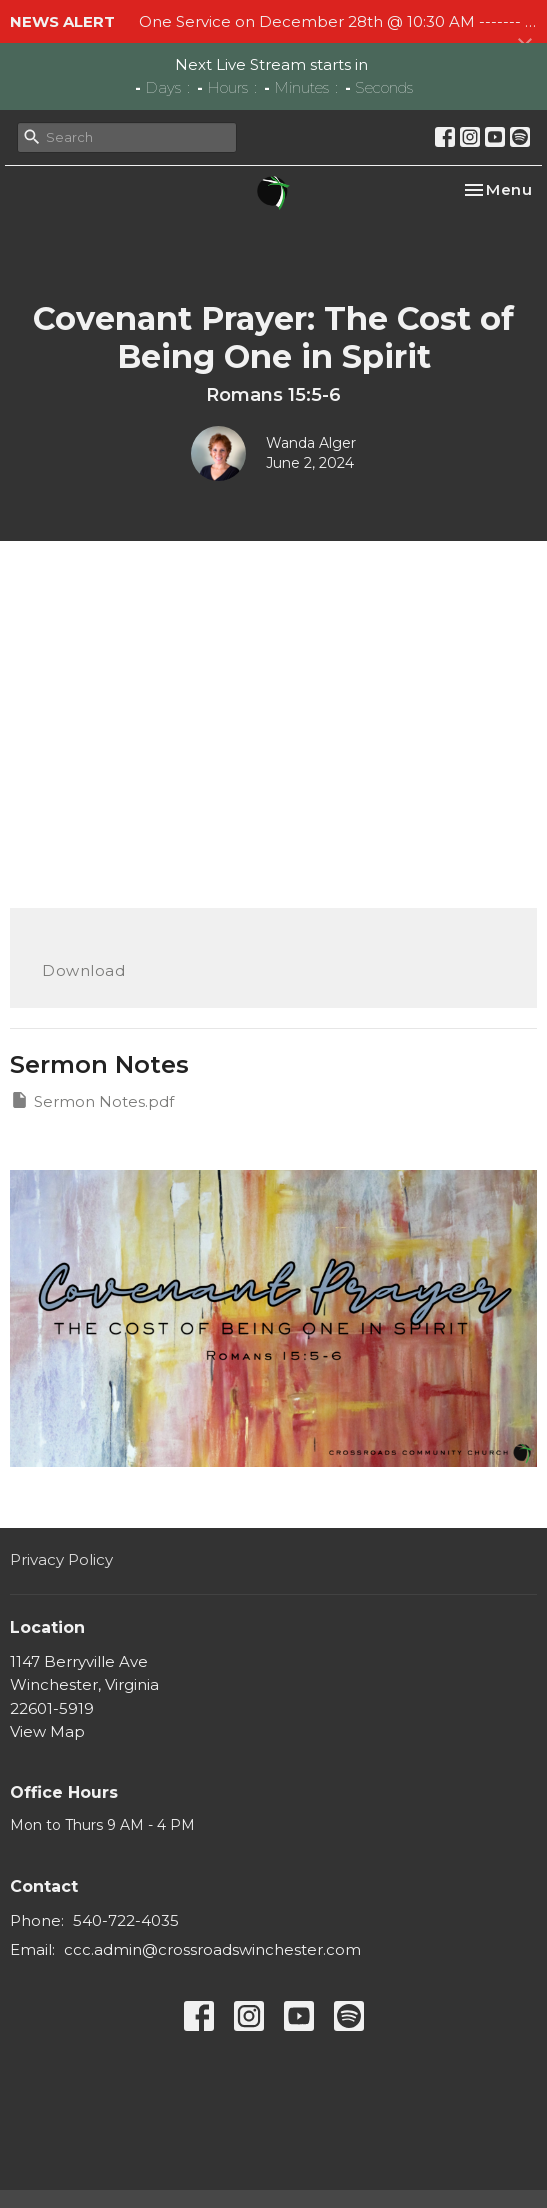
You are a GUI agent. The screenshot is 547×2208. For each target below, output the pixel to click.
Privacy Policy (61, 1559)
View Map (47, 1731)
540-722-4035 (126, 1920)
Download (83, 970)
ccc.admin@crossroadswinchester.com (212, 1949)
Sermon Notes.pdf (92, 1100)
